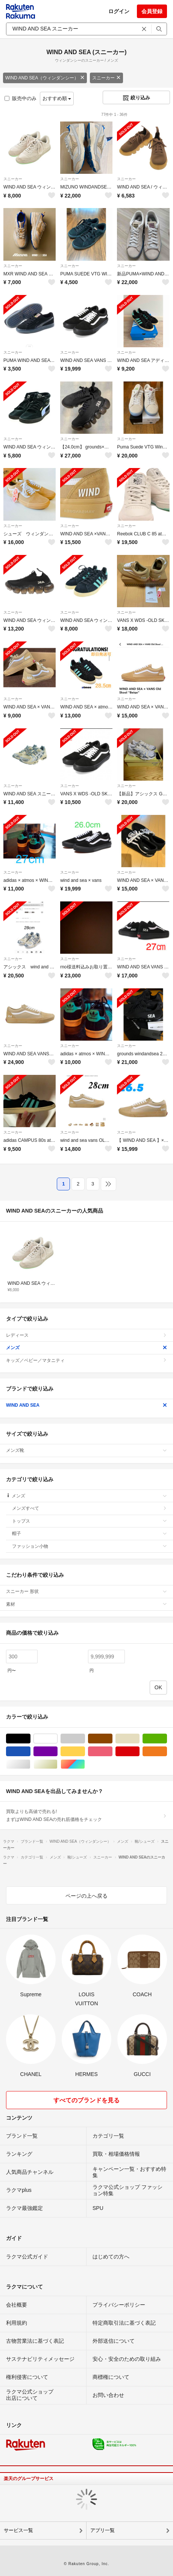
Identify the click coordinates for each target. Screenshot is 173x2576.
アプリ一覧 (102, 2530)
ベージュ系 (139, 1739)
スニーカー (106, 78)
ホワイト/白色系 (57, 1739)
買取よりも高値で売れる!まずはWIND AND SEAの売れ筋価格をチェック (86, 1815)
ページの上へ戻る (86, 1896)
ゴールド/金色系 (57, 1764)
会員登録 (151, 11)
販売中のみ (20, 98)
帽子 (89, 1533)
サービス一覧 (18, 2530)
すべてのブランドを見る (86, 2100)
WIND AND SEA (86, 1405)
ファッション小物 (89, 1546)
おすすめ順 (56, 98)
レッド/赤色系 (139, 1751)
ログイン (118, 11)
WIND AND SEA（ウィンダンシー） (45, 78)
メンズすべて (89, 1508)
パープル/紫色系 (57, 1751)
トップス (89, 1521)
